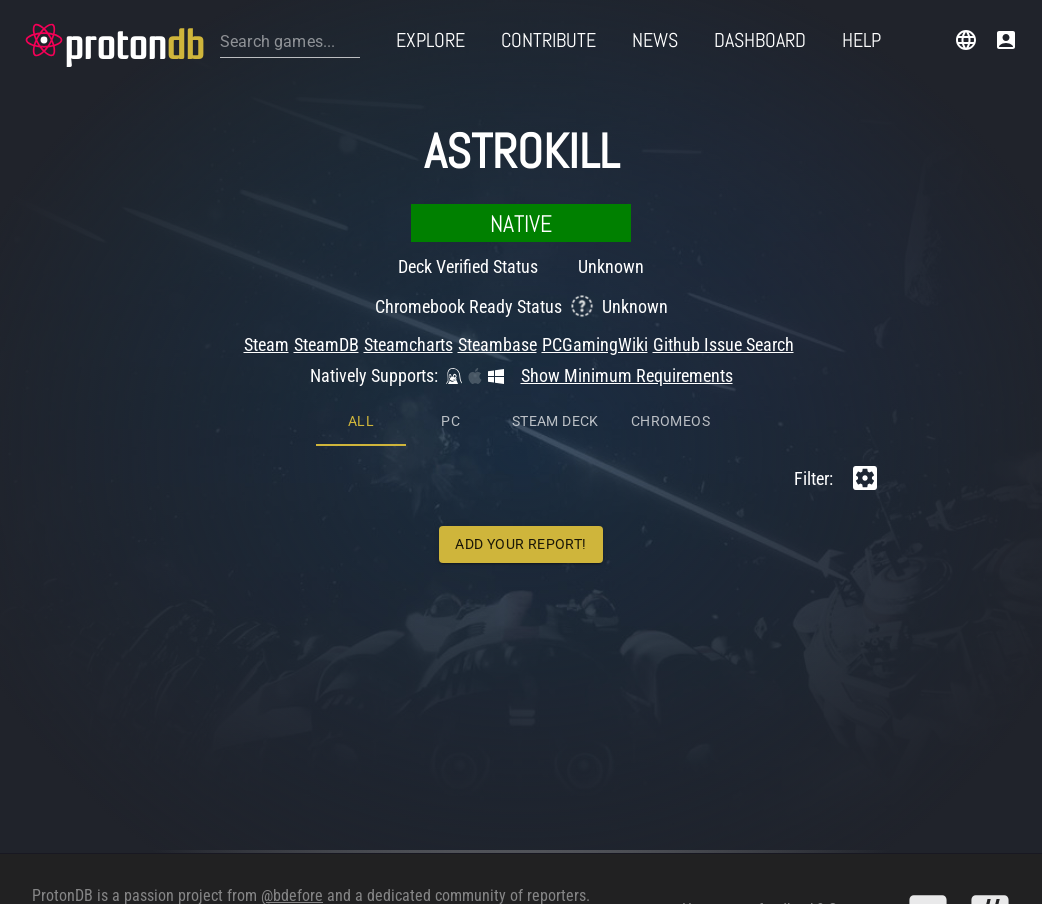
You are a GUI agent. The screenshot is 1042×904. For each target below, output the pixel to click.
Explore (430, 40)
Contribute (548, 40)
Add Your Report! (520, 354)
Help (861, 40)
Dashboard (760, 40)
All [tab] (361, 231)
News (655, 40)
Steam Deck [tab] (555, 231)
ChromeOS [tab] (670, 231)
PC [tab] (450, 231)
